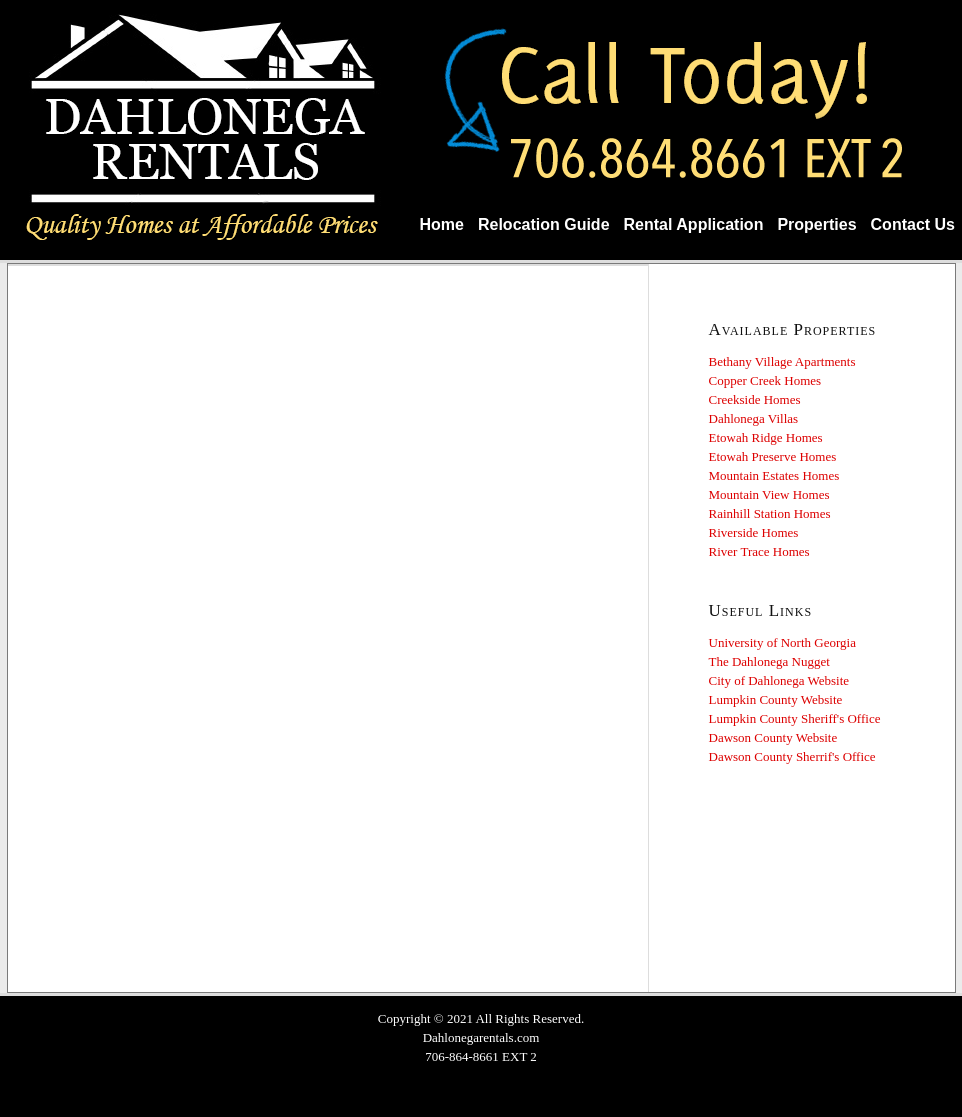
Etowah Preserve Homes (773, 456)
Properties (816, 224)
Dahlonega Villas (754, 418)
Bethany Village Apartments (782, 361)
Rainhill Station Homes (770, 513)
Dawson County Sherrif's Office (792, 756)
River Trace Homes (759, 551)
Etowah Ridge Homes (766, 437)
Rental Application (694, 224)
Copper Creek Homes (765, 380)
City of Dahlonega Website (779, 680)
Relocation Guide (544, 224)
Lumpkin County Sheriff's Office (795, 718)
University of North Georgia (782, 642)
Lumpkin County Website (776, 699)
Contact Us (913, 224)
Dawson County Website (773, 737)
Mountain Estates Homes (774, 475)
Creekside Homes (755, 399)
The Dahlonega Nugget (769, 661)
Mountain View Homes (769, 494)
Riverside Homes (754, 532)
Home (442, 224)
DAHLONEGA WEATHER (825, 879)
